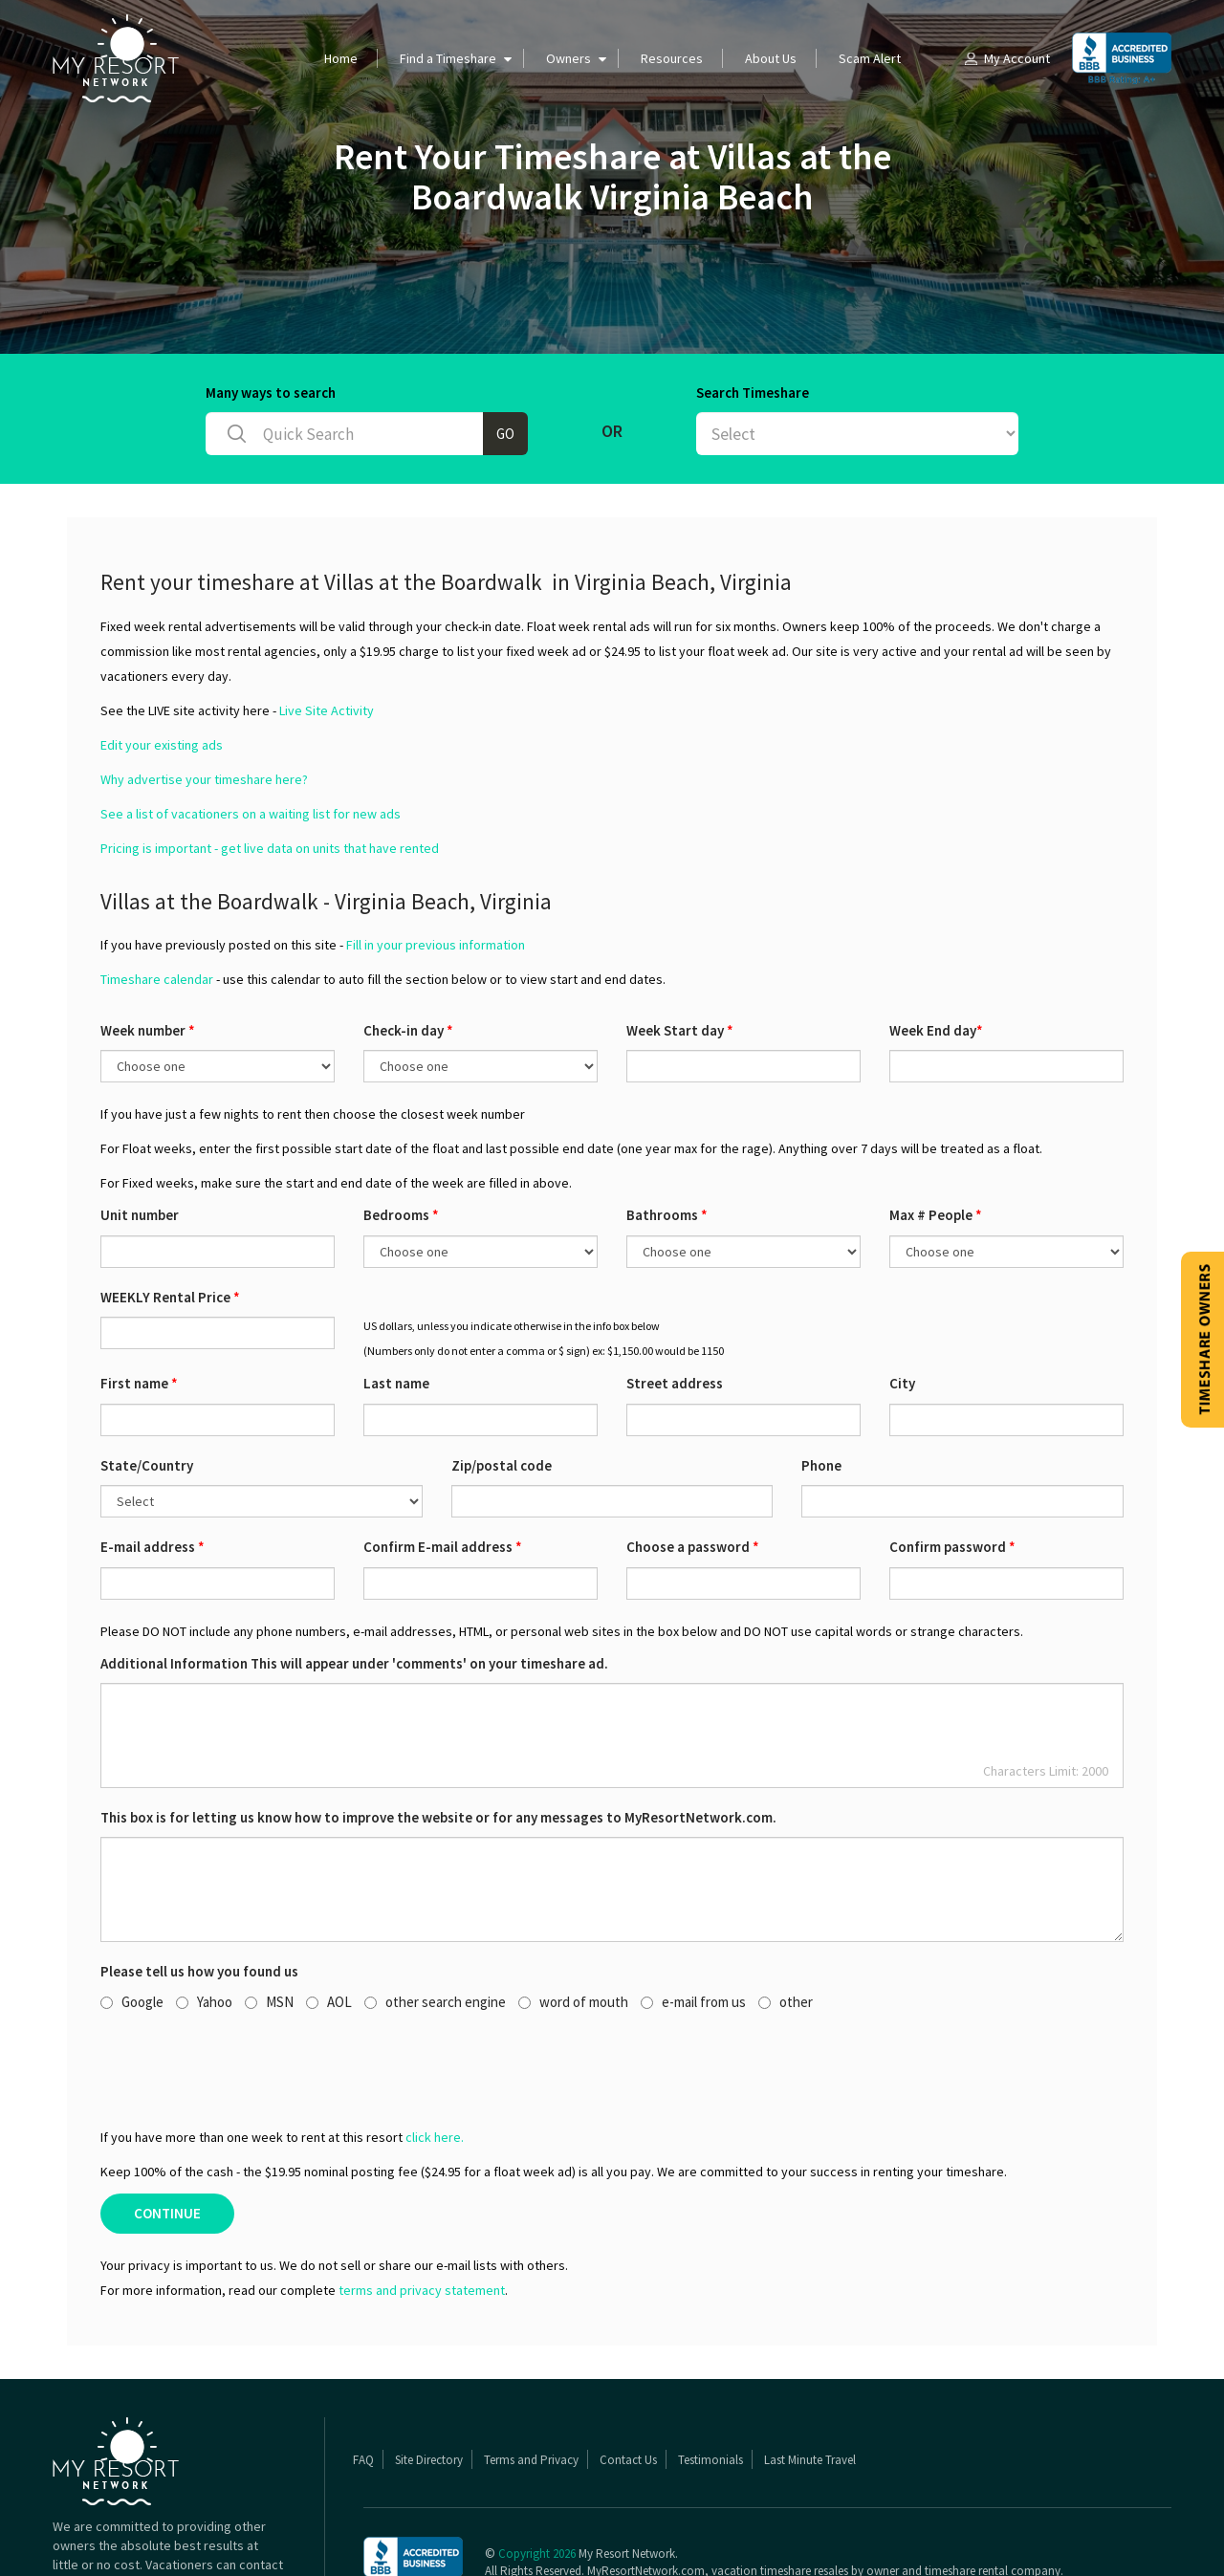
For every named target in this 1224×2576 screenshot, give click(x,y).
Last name (396, 1308)
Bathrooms (667, 1140)
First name (139, 1308)
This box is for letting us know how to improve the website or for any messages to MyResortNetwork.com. (438, 1743)
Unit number (139, 1140)
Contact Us (628, 2385)
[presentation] (245, 1993)
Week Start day (679, 956)
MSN (269, 1927)
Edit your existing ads (161, 670)
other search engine (435, 1927)
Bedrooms (401, 1140)
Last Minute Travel (810, 2385)
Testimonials (710, 2385)
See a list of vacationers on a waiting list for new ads (250, 739)
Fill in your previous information (435, 870)
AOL (329, 1927)
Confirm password (952, 1472)
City (902, 1308)
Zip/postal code (501, 1391)
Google (132, 1927)
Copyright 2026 (537, 2479)
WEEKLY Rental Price (170, 1222)
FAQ (363, 2385)
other (785, 1927)
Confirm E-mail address (442, 1472)
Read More (251, 2528)
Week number (147, 956)
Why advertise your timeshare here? (204, 704)
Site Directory (429, 2385)
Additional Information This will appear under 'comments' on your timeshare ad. (354, 1589)
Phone (821, 1391)
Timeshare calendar (156, 904)
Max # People (935, 1140)
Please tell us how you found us (199, 1897)
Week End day (936, 956)
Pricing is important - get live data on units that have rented (269, 773)
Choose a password (692, 1472)
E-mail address (152, 1472)
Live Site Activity (326, 635)
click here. (434, 2062)
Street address (674, 1308)
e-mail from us (693, 1927)
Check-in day (408, 956)
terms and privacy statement (422, 2215)
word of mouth (573, 1927)
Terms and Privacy (531, 2385)
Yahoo (204, 1927)
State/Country (146, 1391)
